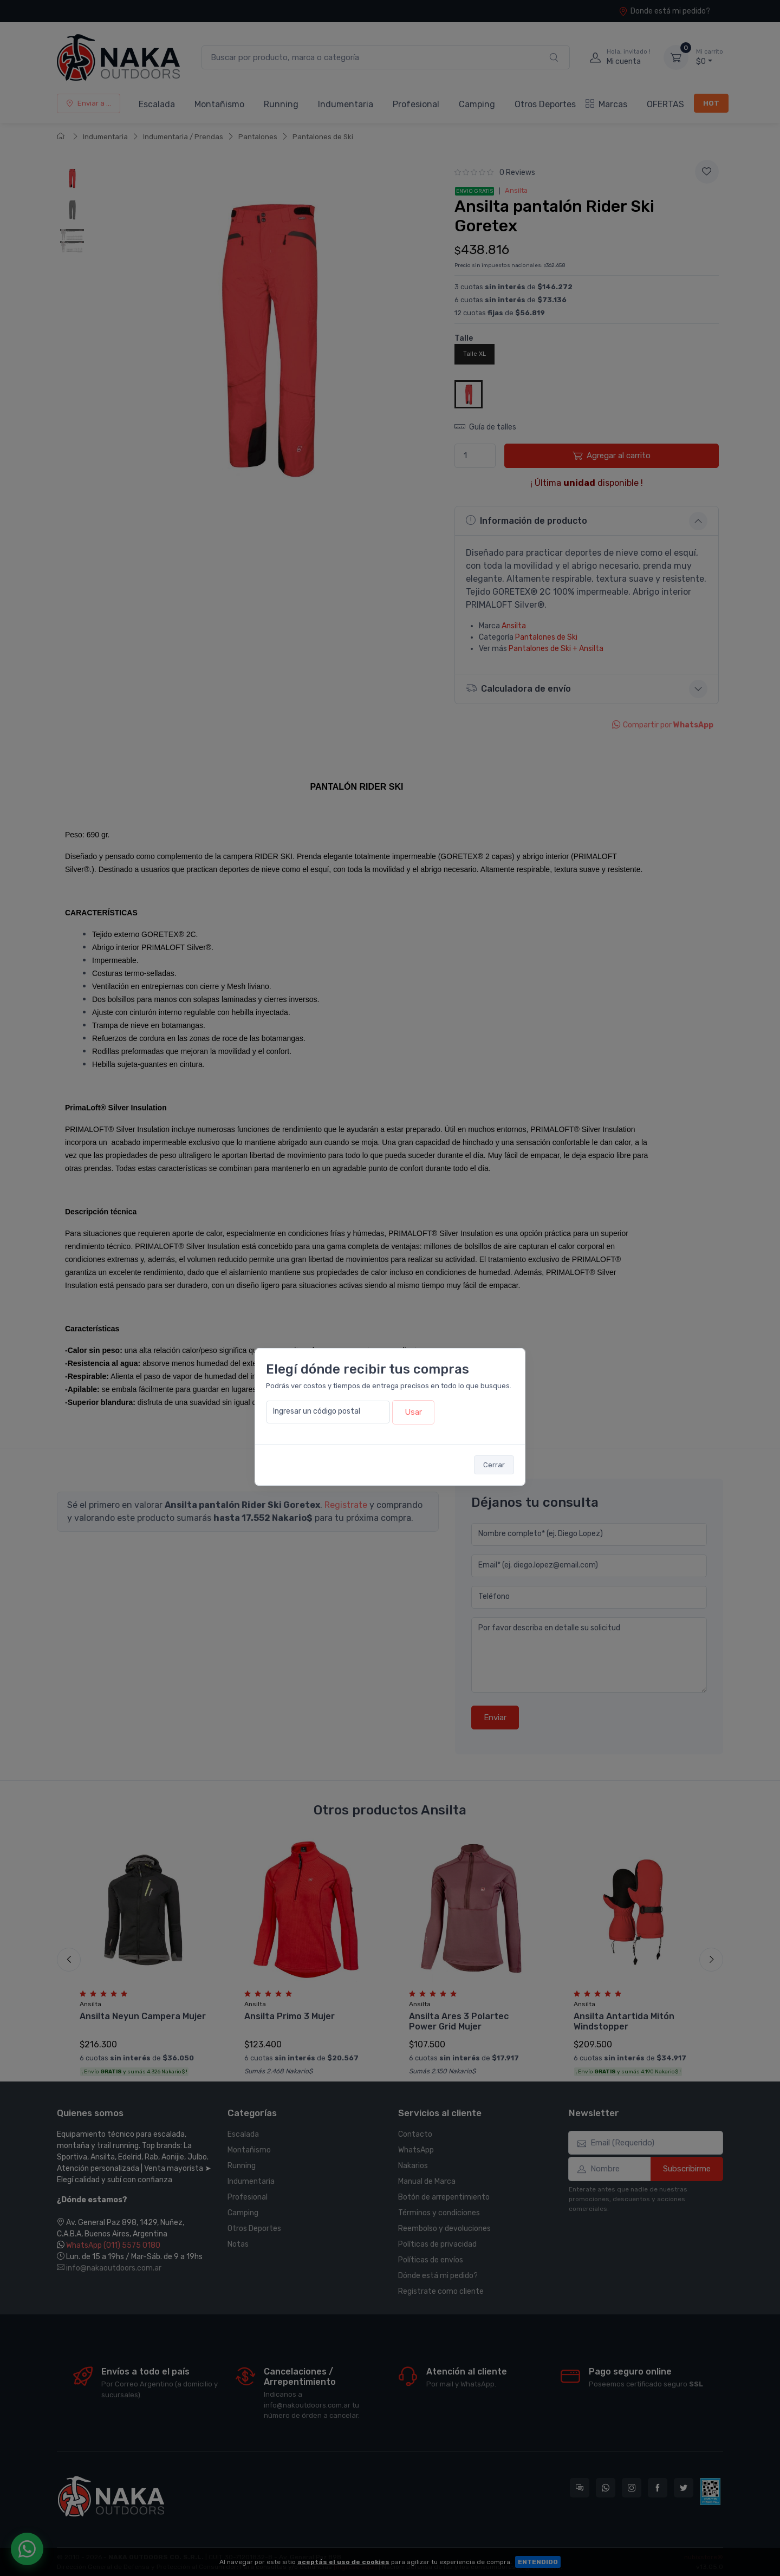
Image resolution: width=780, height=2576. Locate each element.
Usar (413, 1412)
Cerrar (494, 1465)
